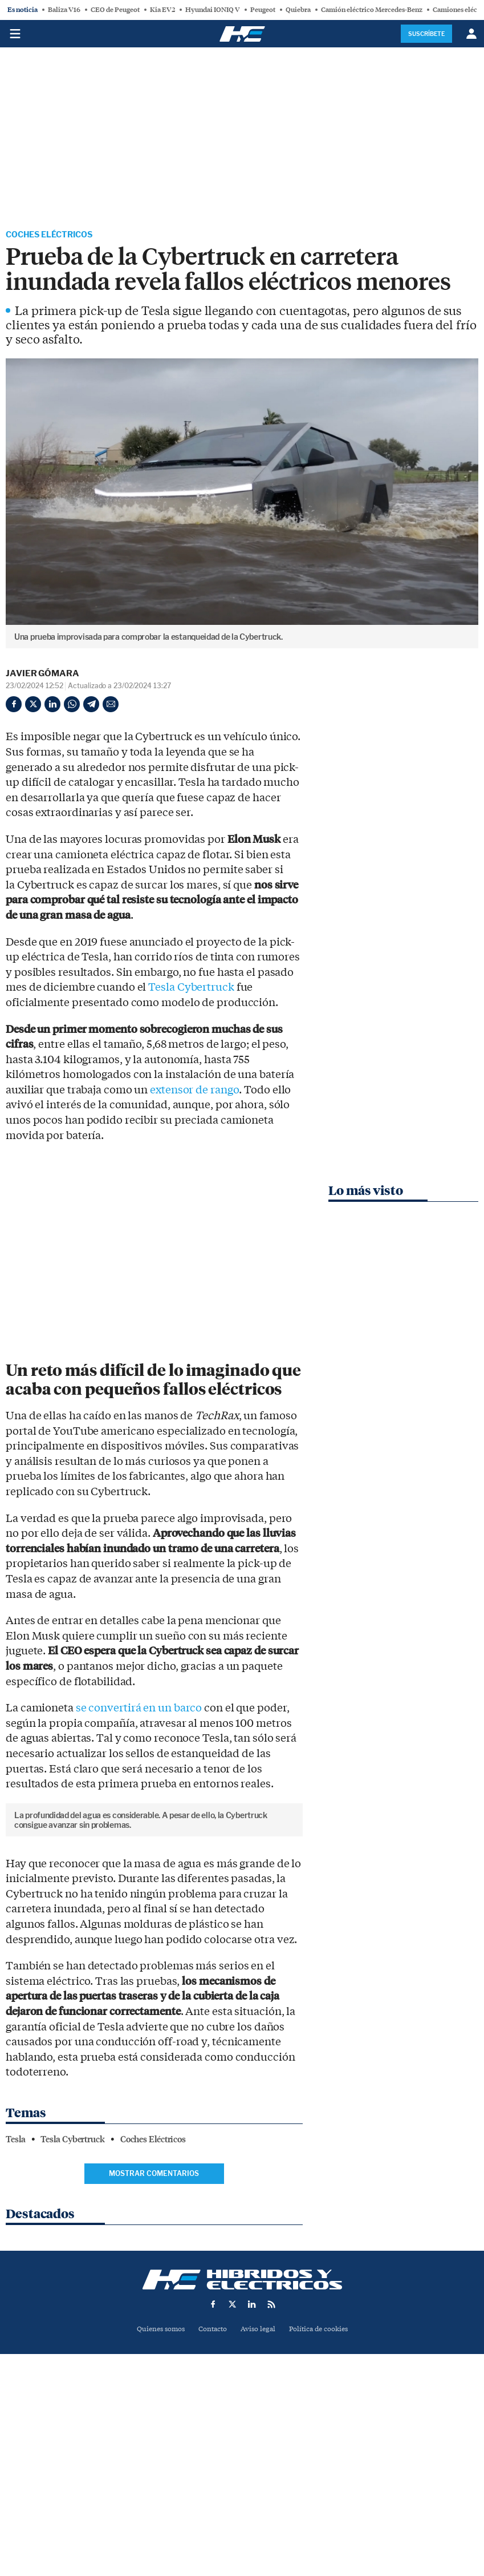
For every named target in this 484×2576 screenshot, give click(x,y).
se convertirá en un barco (139, 1709)
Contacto (211, 2497)
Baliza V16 (64, 10)
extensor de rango (194, 1091)
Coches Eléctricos (55, 235)
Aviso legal (259, 2497)
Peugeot (262, 10)
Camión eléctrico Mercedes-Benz (371, 10)
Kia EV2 (162, 10)
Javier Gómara (42, 674)
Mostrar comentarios (154, 2341)
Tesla (16, 2308)
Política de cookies (323, 2497)
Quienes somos (156, 2497)
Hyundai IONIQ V (212, 10)
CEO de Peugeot (115, 10)
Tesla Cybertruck (191, 989)
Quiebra (298, 10)
